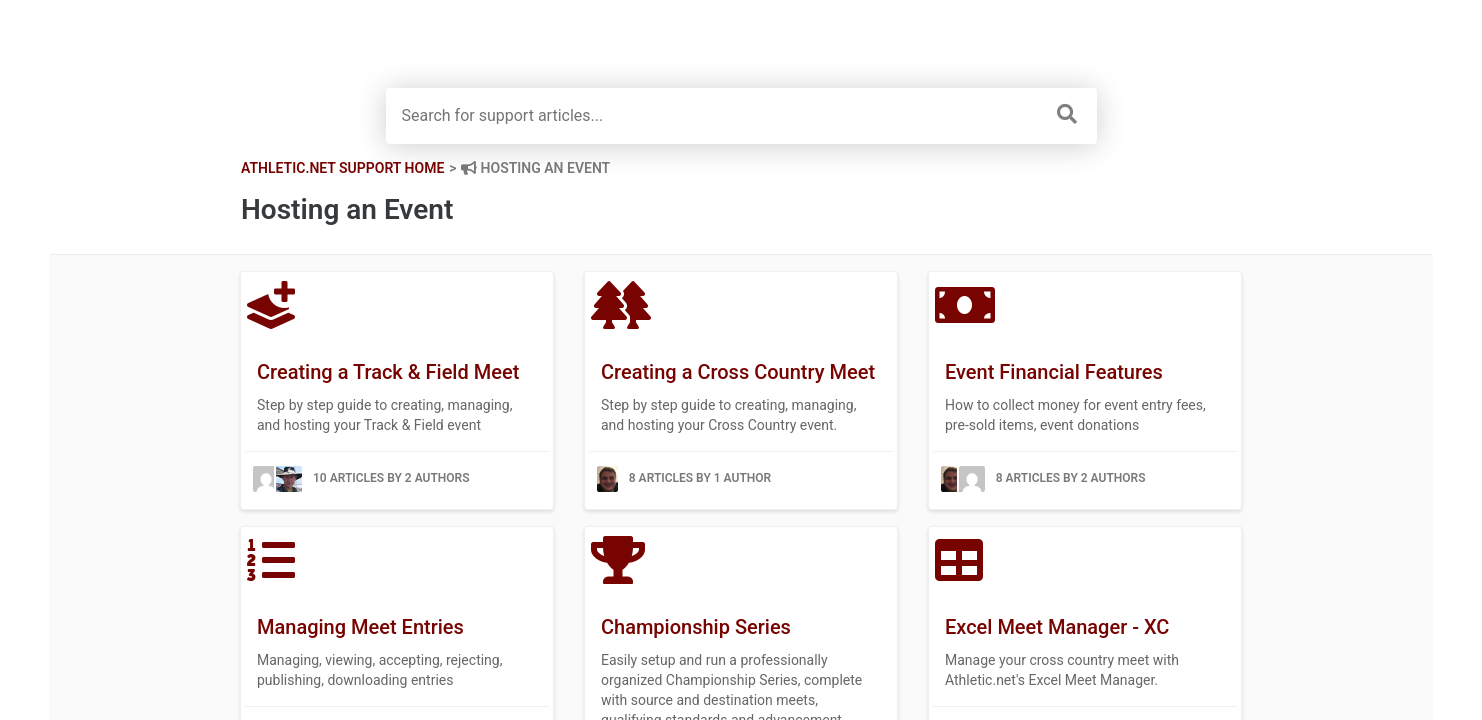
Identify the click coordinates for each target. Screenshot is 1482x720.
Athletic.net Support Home (342, 168)
